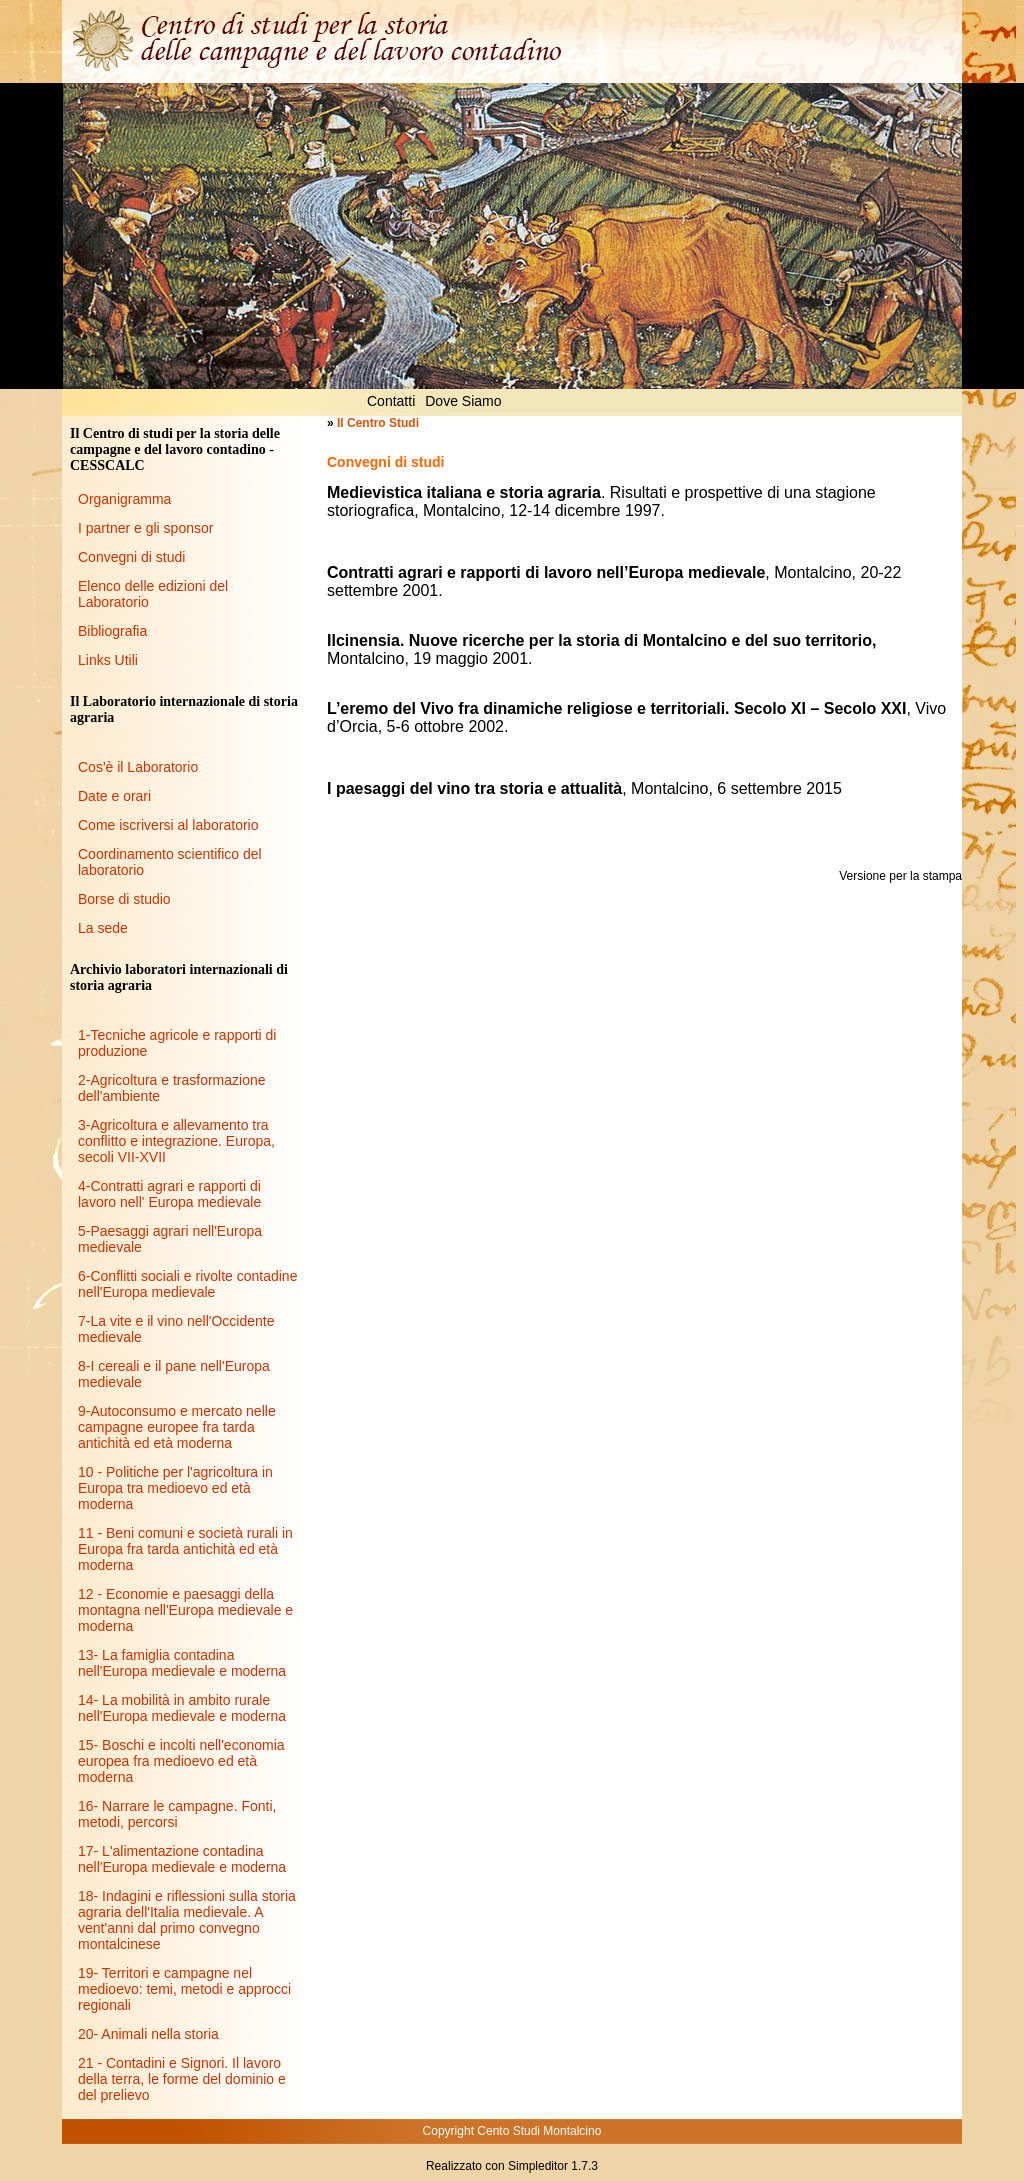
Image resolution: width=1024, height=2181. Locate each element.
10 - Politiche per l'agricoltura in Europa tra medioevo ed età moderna (175, 1488)
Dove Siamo (463, 401)
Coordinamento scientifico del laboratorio (170, 862)
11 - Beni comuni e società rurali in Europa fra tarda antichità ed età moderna (185, 1549)
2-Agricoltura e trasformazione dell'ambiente (172, 1088)
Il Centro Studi (378, 423)
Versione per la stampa (900, 876)
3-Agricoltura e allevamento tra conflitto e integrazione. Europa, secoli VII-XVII (176, 1141)
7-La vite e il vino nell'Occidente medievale (176, 1329)
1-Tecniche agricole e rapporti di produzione (177, 1043)
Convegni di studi (131, 557)
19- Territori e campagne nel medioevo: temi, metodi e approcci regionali (184, 1989)
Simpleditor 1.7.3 (553, 2166)
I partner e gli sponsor (145, 528)
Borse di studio (124, 899)
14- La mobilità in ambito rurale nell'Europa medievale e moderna (182, 1708)
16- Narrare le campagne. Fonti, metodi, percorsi (177, 1814)
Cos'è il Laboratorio (138, 767)
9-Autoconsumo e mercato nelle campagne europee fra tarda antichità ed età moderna (177, 1427)
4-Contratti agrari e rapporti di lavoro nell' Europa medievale (169, 1194)
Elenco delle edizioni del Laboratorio (153, 594)
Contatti (391, 401)
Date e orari (114, 796)
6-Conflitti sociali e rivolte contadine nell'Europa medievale (187, 1284)
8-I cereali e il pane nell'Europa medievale (174, 1374)
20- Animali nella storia (148, 2034)
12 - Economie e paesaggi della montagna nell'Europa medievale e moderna (185, 1610)
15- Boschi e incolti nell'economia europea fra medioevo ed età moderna (181, 1761)
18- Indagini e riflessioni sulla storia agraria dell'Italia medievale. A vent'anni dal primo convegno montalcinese (187, 1920)
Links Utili (108, 660)
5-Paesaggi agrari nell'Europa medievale (170, 1239)
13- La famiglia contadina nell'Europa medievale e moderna (182, 1663)
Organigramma (124, 499)
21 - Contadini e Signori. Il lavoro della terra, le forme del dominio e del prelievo (182, 2079)
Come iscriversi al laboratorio (168, 825)
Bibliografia (112, 631)
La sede (103, 928)
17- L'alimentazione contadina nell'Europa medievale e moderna (182, 1859)
